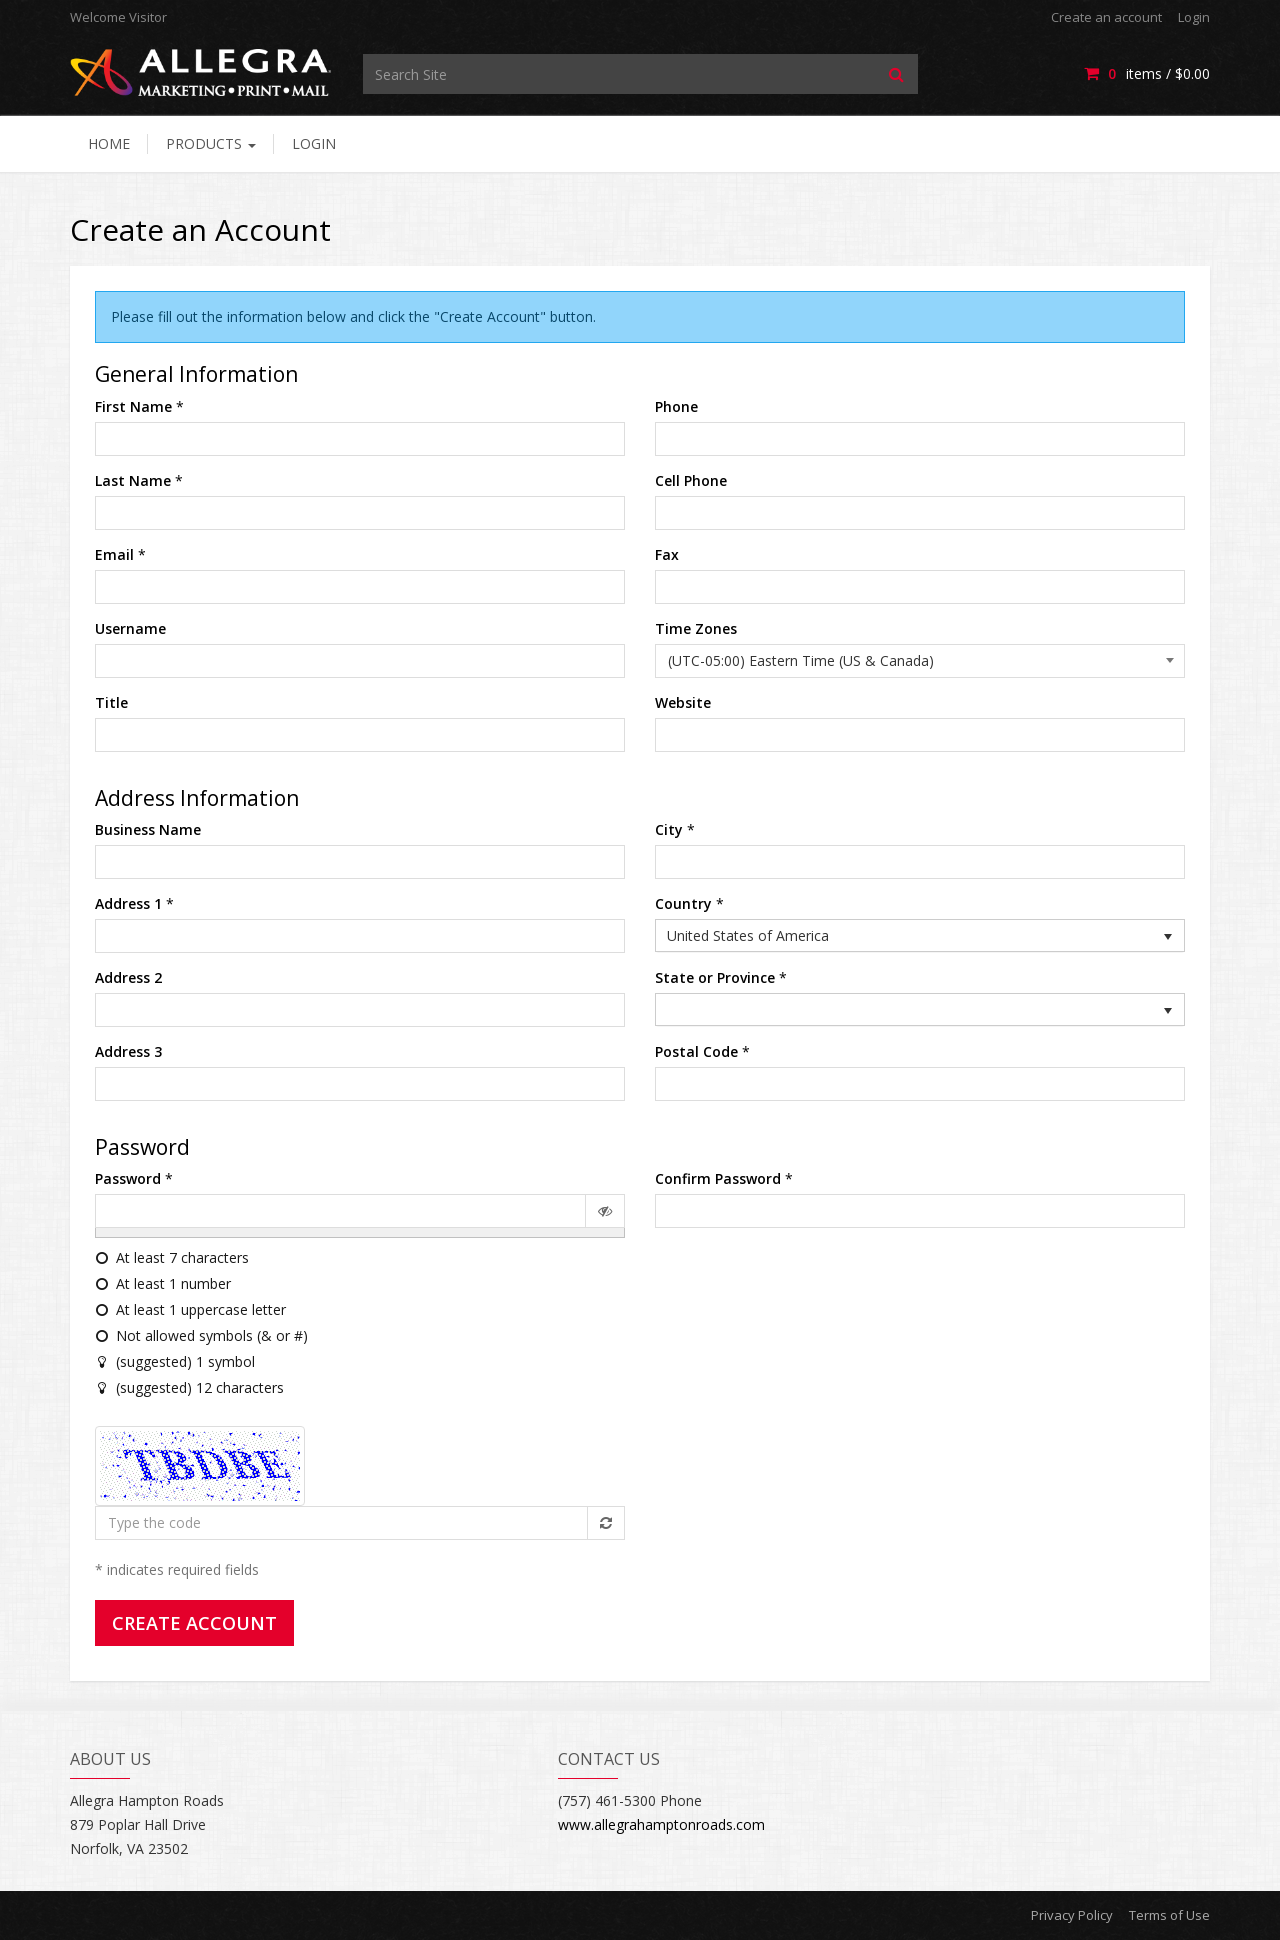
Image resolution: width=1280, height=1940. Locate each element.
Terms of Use (1169, 1915)
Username (130, 628)
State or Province (715, 977)
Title (111, 702)
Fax (667, 554)
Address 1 (128, 903)
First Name (133, 406)
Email (114, 554)
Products (211, 143)
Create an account (1106, 17)
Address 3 (128, 1051)
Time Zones (696, 628)
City (669, 829)
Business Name (148, 829)
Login (1194, 17)
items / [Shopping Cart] (1147, 73)
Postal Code (696, 1051)
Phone (676, 406)
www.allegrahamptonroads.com (661, 1824)
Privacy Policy (1072, 1915)
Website (683, 702)
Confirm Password (718, 1178)
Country (683, 903)
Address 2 (128, 977)
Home (109, 143)
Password (128, 1178)
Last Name (133, 480)
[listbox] (920, 936)
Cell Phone (691, 480)
